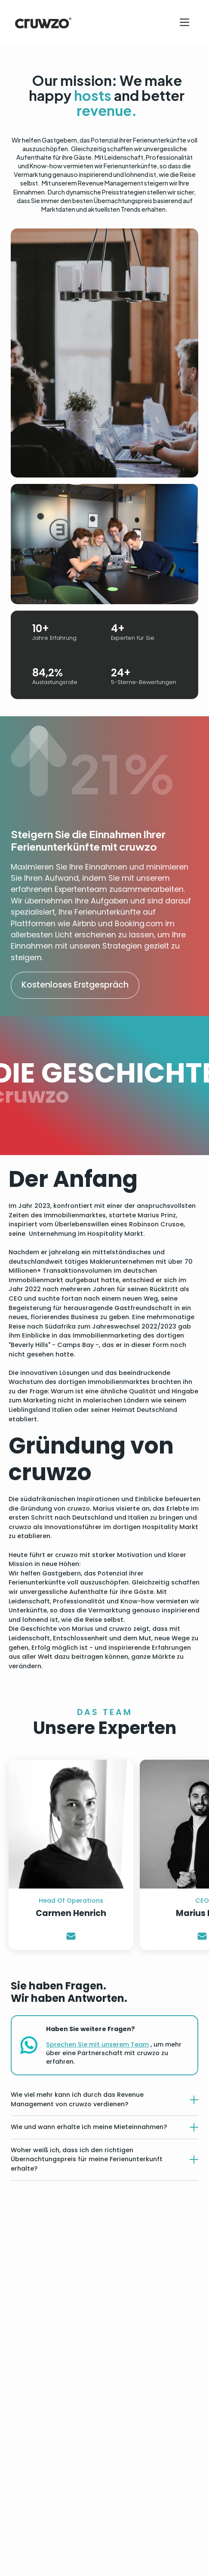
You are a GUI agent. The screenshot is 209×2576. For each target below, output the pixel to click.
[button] (184, 22)
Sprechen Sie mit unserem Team (97, 2044)
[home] (41, 22)
